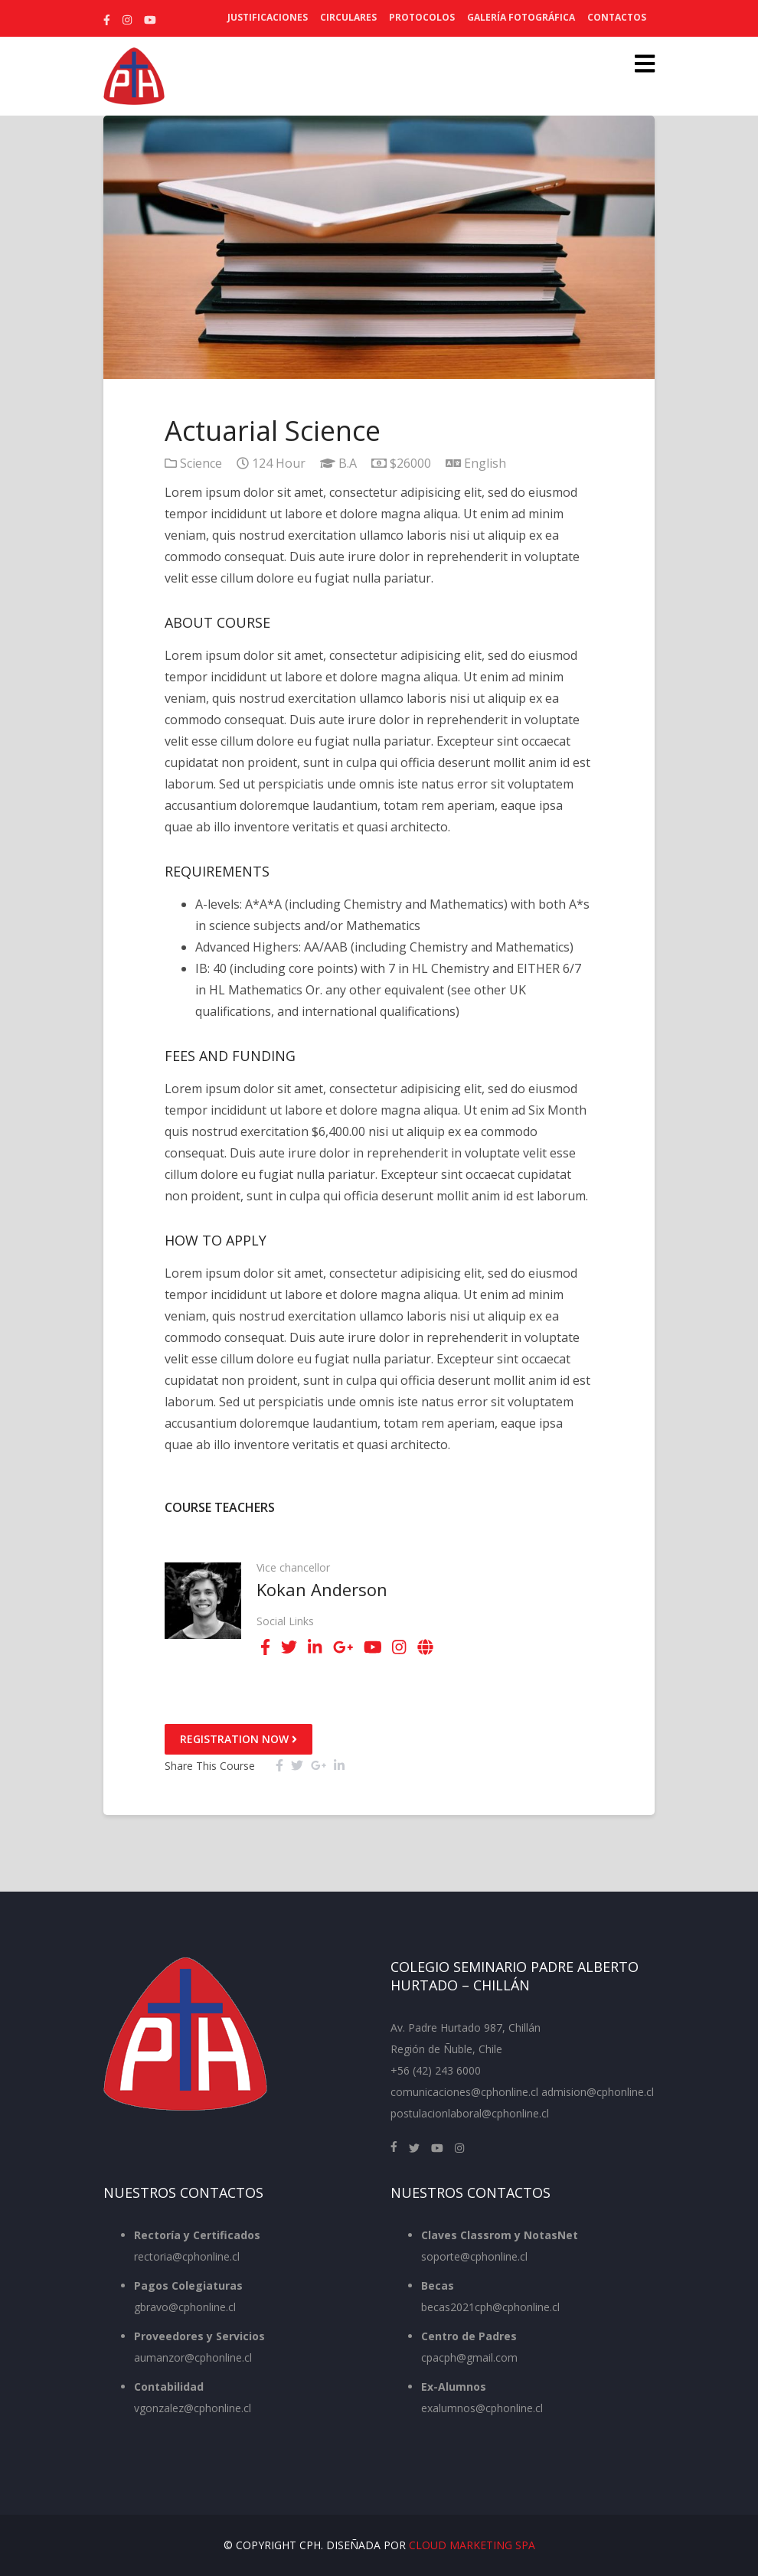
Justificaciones (267, 17)
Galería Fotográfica (521, 17)
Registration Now (238, 1739)
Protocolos (422, 17)
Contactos (616, 17)
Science (201, 463)
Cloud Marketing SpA (472, 2545)
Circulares (348, 17)
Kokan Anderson (321, 1589)
